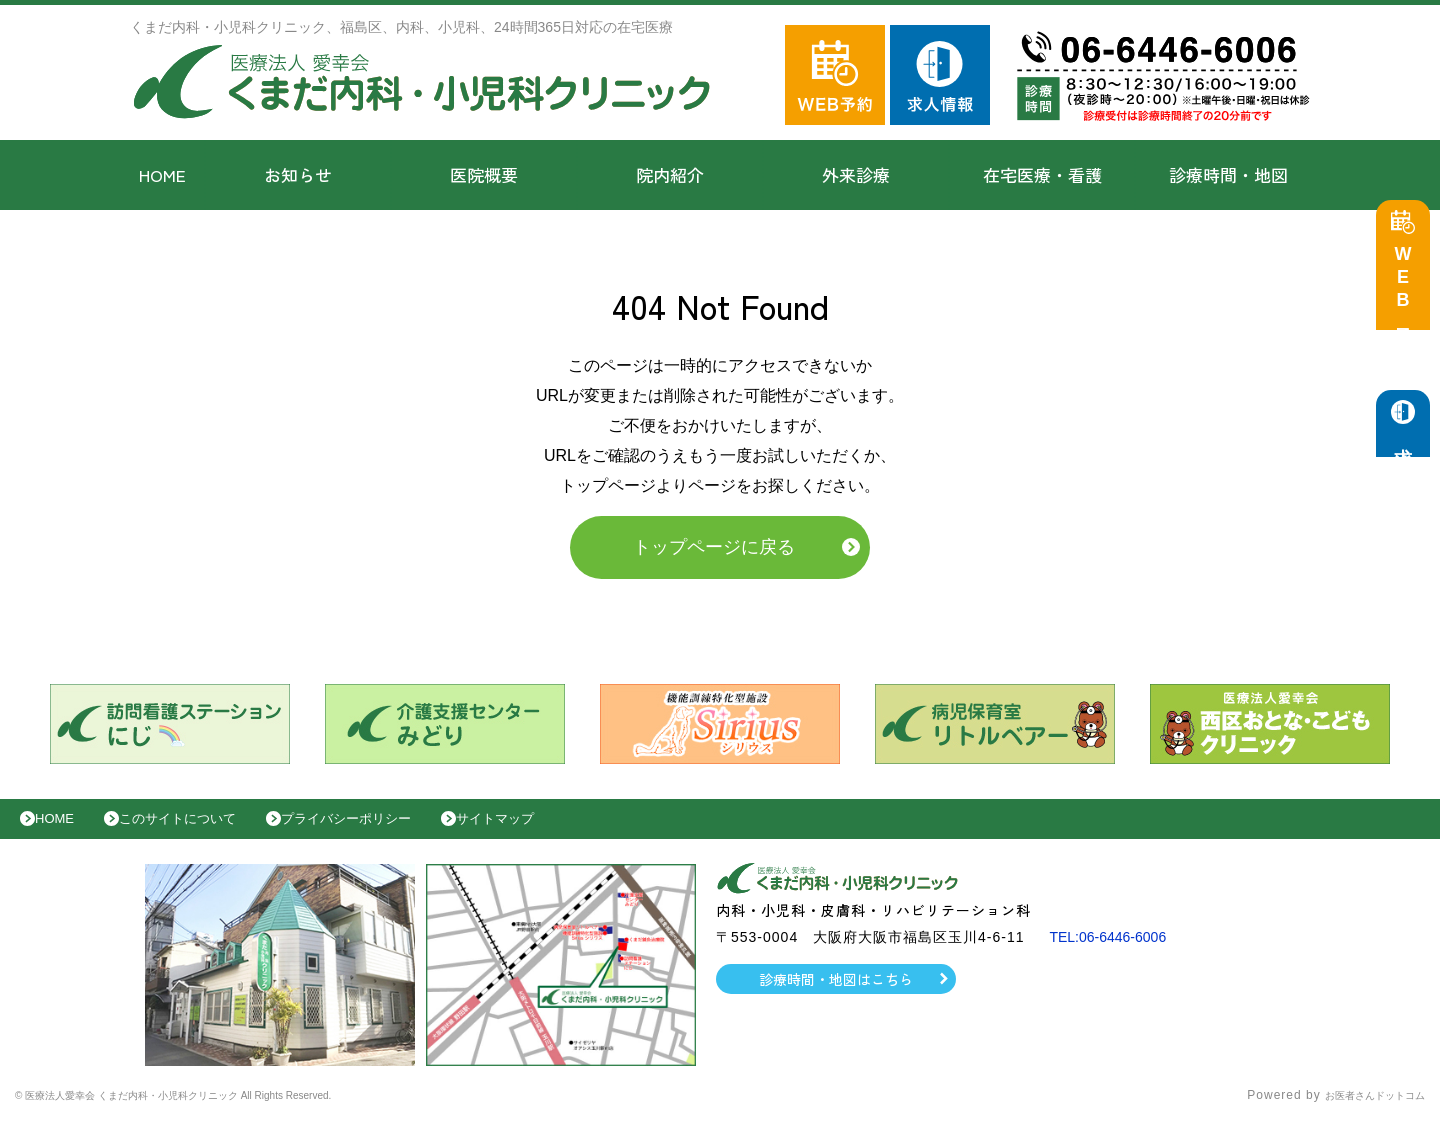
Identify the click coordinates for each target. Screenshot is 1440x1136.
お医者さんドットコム (1360, 1111)
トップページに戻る (714, 552)
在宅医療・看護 (1042, 174)
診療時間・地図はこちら (836, 994)
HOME (162, 174)
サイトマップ (566, 829)
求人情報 (1408, 450)
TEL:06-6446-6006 (1115, 952)
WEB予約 (1408, 292)
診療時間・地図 (1228, 174)
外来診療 (856, 174)
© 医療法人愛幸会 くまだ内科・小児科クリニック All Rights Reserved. (227, 1111)
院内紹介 (670, 174)
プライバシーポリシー (396, 829)
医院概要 (484, 174)
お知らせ (298, 174)
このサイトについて (203, 829)
